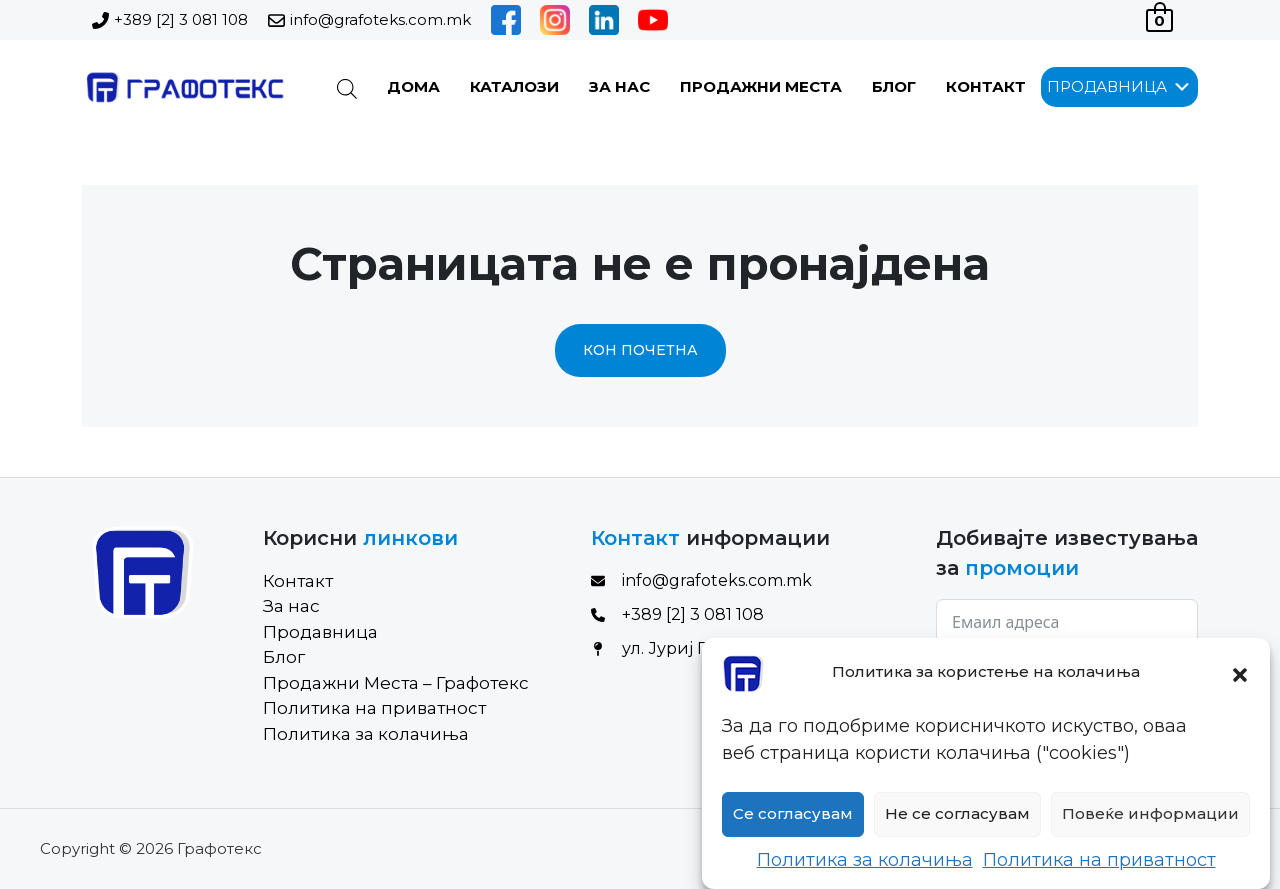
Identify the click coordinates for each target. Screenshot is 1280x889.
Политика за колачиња (865, 871)
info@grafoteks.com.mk (380, 19)
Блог (894, 86)
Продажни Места (761, 86)
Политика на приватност (1099, 871)
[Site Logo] (183, 87)
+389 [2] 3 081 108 (181, 19)
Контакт (986, 86)
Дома (413, 86)
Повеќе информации (1150, 824)
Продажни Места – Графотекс (396, 683)
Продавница (320, 632)
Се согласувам (793, 824)
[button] (1240, 684)
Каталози (514, 86)
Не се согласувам (957, 824)
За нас (619, 86)
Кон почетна (640, 350)
